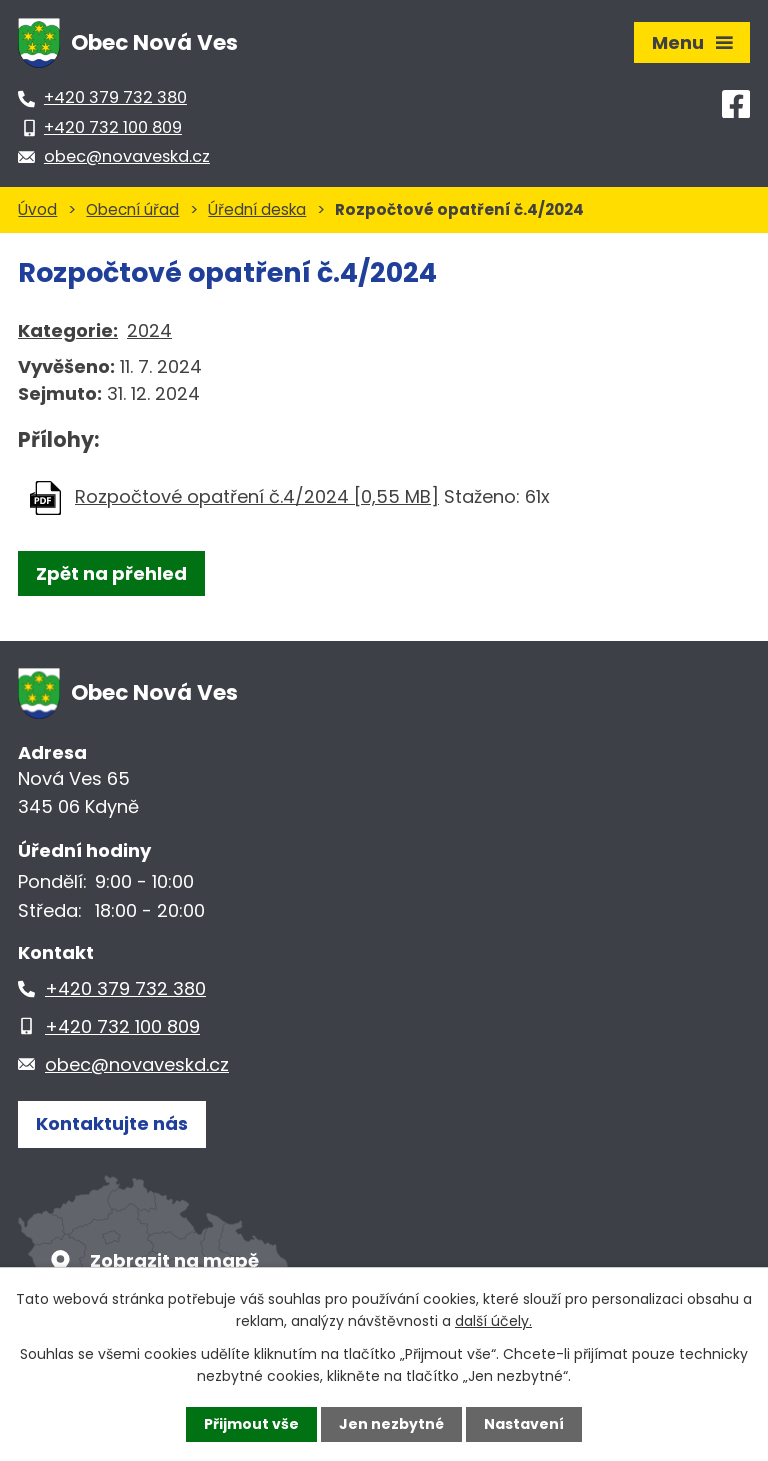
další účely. (493, 1321)
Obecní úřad (132, 209)
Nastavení (524, 1424)
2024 (149, 330)
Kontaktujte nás (112, 1123)
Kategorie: (68, 330)
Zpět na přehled (111, 573)
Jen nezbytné (391, 1424)
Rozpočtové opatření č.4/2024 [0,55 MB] (257, 496)
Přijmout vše (251, 1424)
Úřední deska (257, 209)
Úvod (37, 209)
